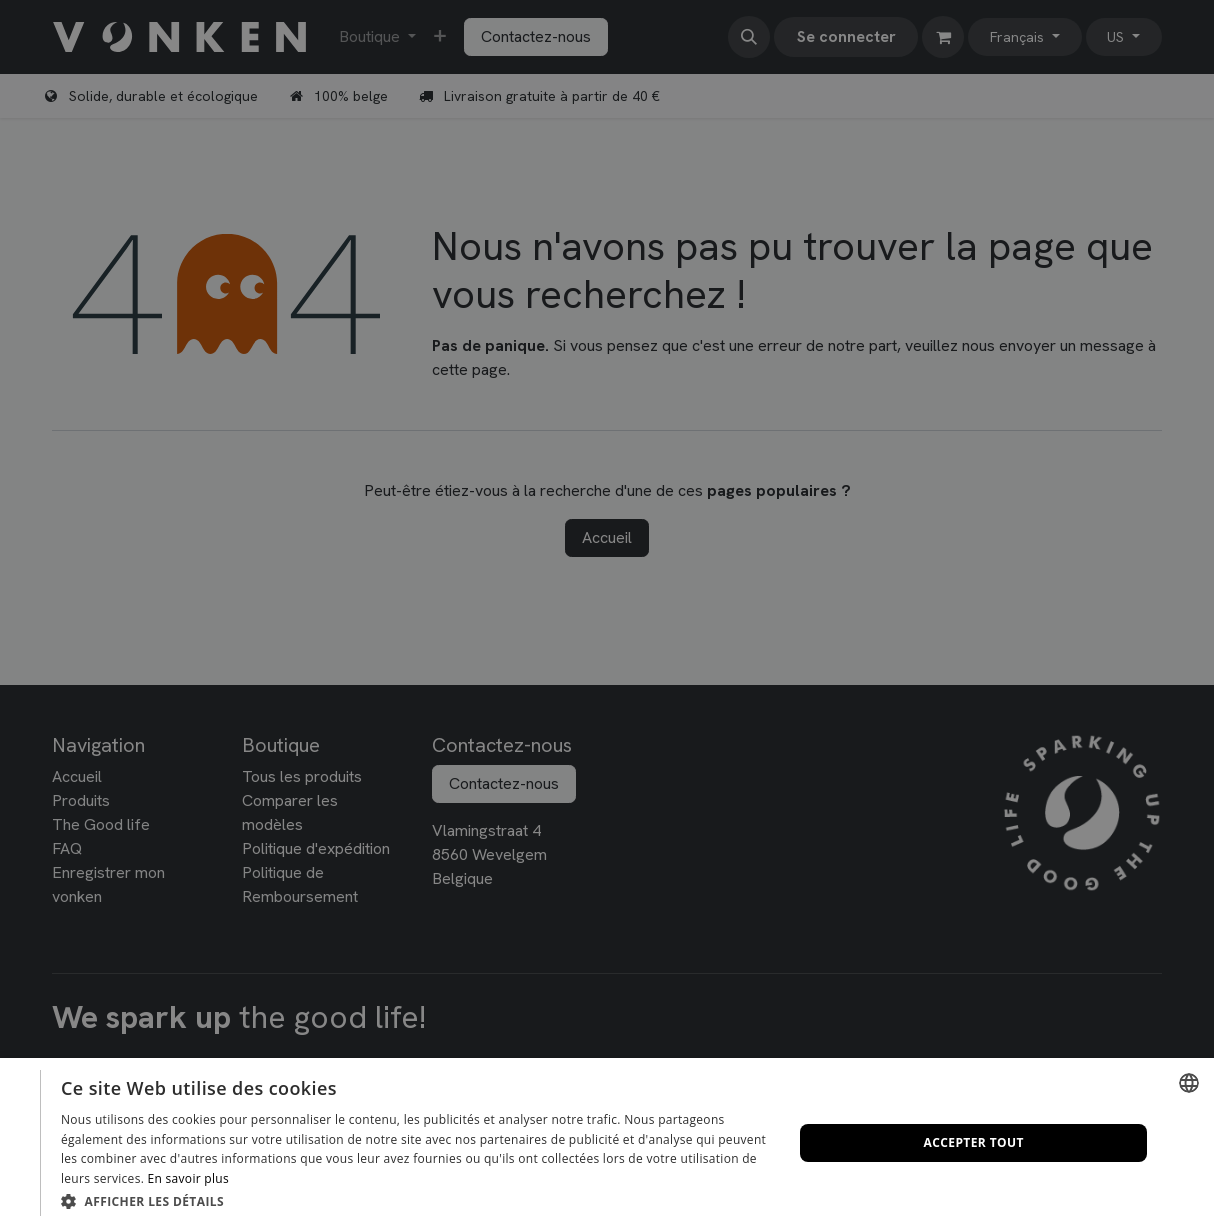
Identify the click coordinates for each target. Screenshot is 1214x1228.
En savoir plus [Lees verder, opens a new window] (188, 1178)
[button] (416, 1201)
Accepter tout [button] (974, 1142)
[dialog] (607, 1143)
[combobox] (1189, 1083)
